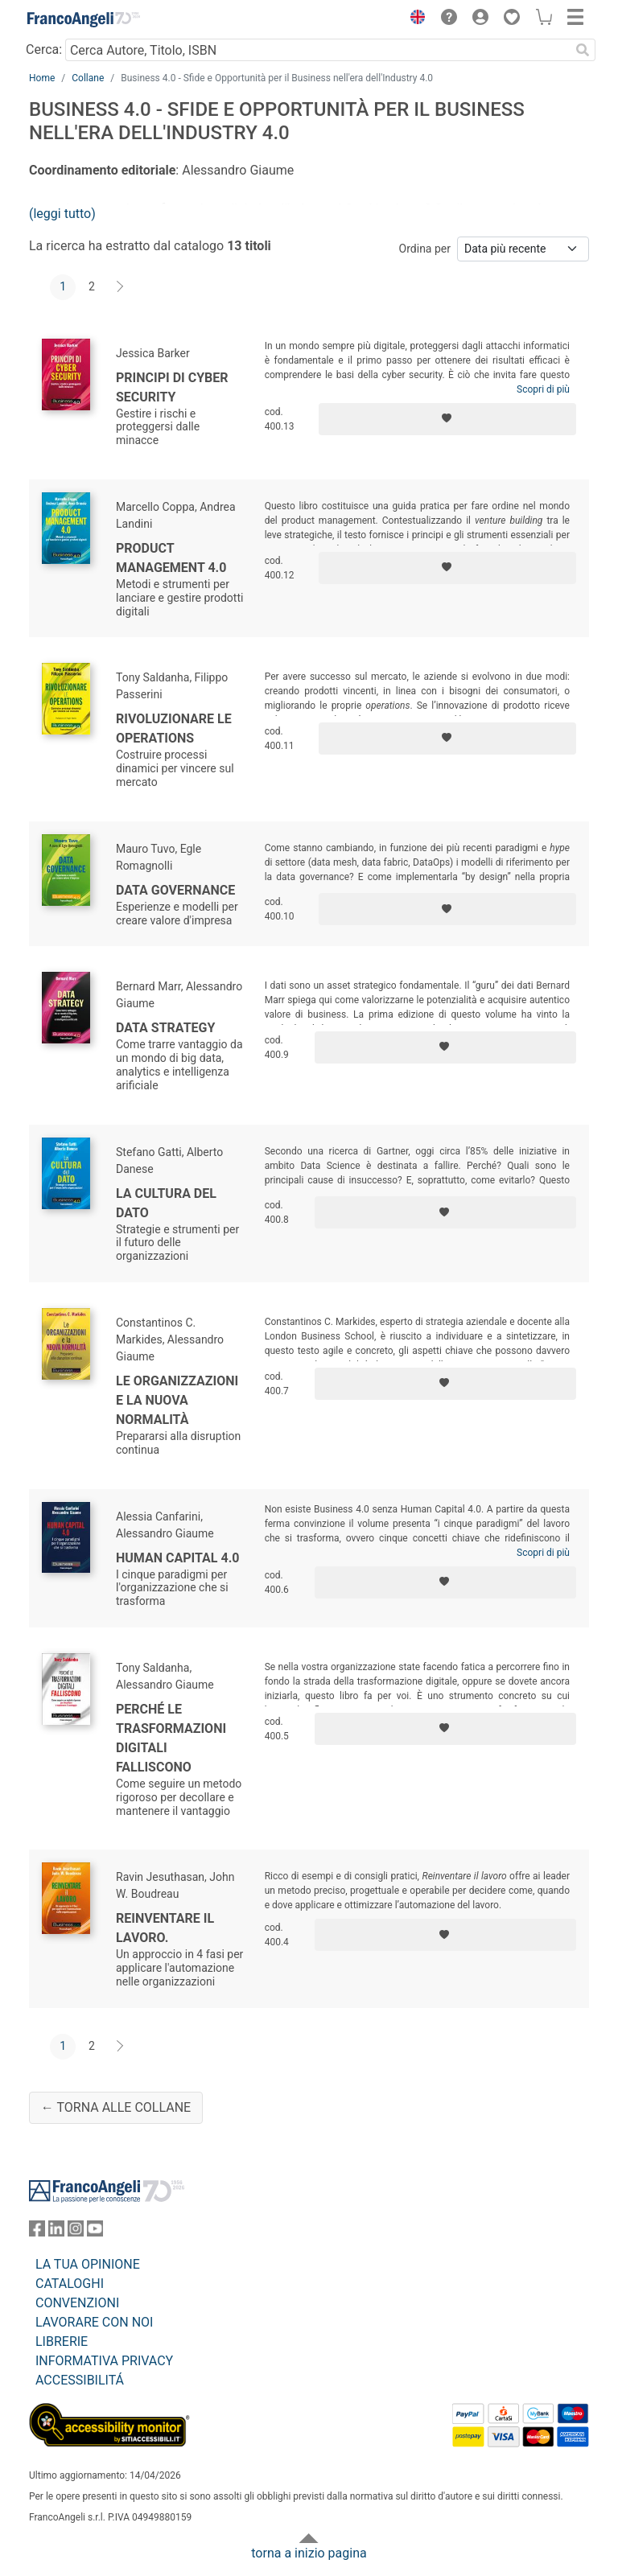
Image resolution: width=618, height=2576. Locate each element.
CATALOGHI (69, 2283)
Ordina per (425, 248)
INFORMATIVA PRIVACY (104, 2360)
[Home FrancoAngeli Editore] (83, 19)
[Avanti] (121, 287)
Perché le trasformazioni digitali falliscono (171, 1738)
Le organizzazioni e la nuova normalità (177, 1400)
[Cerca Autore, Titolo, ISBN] (317, 50)
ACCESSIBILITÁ (79, 2380)
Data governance (175, 890)
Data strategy (165, 1027)
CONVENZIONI (77, 2303)
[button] (413, 19)
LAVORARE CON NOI (94, 2322)
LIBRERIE (61, 2341)
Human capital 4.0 (177, 1558)
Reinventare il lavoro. (165, 1928)
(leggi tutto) (62, 213)
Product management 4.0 (171, 558)
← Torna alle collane (116, 2107)
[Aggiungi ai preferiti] (447, 419)
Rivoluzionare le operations (174, 728)
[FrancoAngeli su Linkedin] (56, 2232)
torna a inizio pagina (308, 2553)
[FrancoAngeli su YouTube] (95, 2232)
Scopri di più (543, 389)
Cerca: (44, 49)
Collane (88, 78)
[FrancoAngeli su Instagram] (76, 2232)
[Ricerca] (582, 50)
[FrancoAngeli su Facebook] (37, 2232)
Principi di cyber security (172, 387)
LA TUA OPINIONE (87, 2264)
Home (42, 78)
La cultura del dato (166, 1203)
